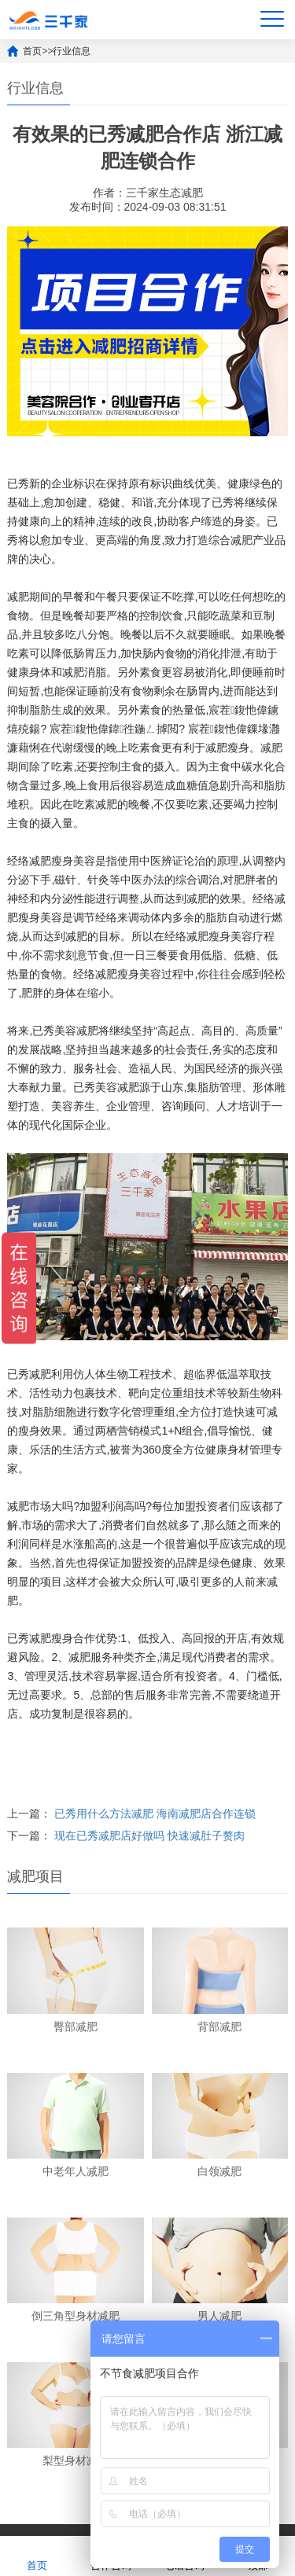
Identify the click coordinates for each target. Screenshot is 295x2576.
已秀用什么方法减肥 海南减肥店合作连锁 (155, 1813)
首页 (32, 51)
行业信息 (71, 51)
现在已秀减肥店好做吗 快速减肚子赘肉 (149, 1835)
